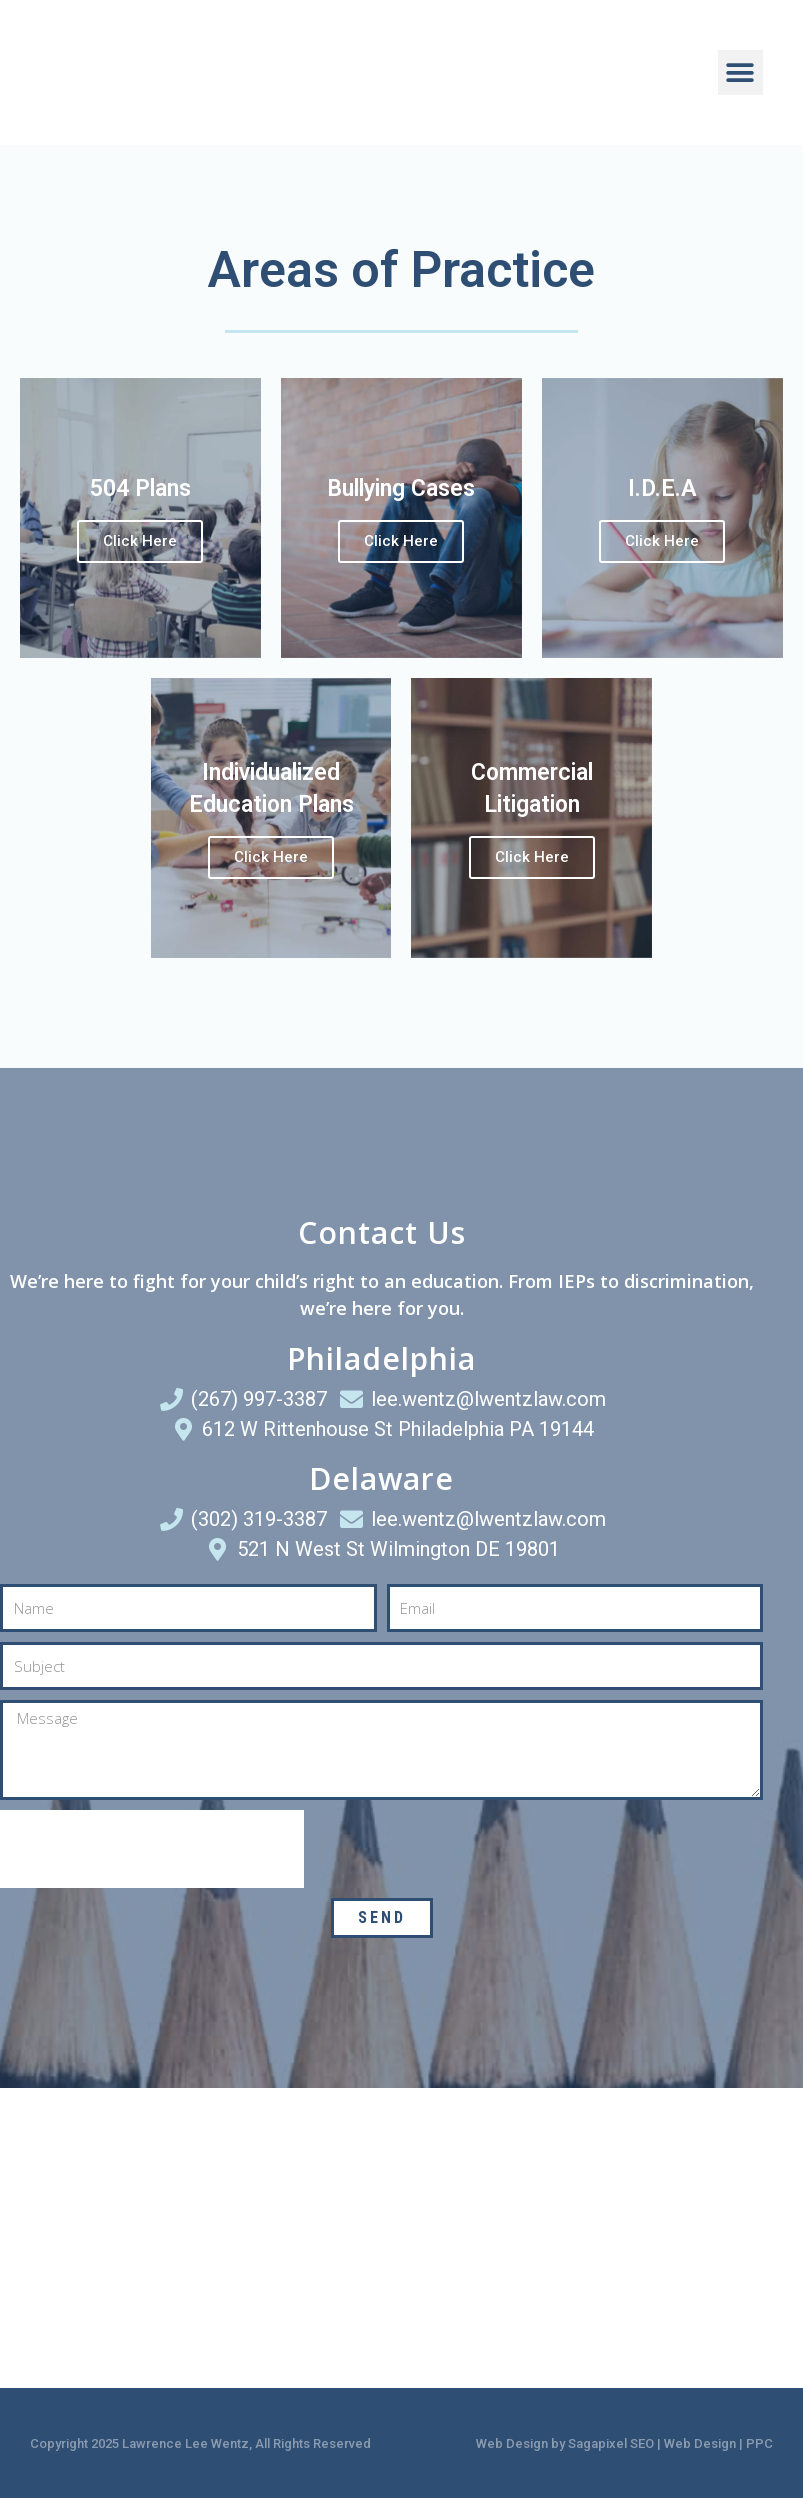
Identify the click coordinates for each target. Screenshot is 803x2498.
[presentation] (152, 1849)
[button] (740, 72)
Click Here (140, 541)
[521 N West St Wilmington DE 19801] (603, 2238)
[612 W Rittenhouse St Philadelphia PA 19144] (201, 2238)
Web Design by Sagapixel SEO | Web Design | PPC (624, 2443)
